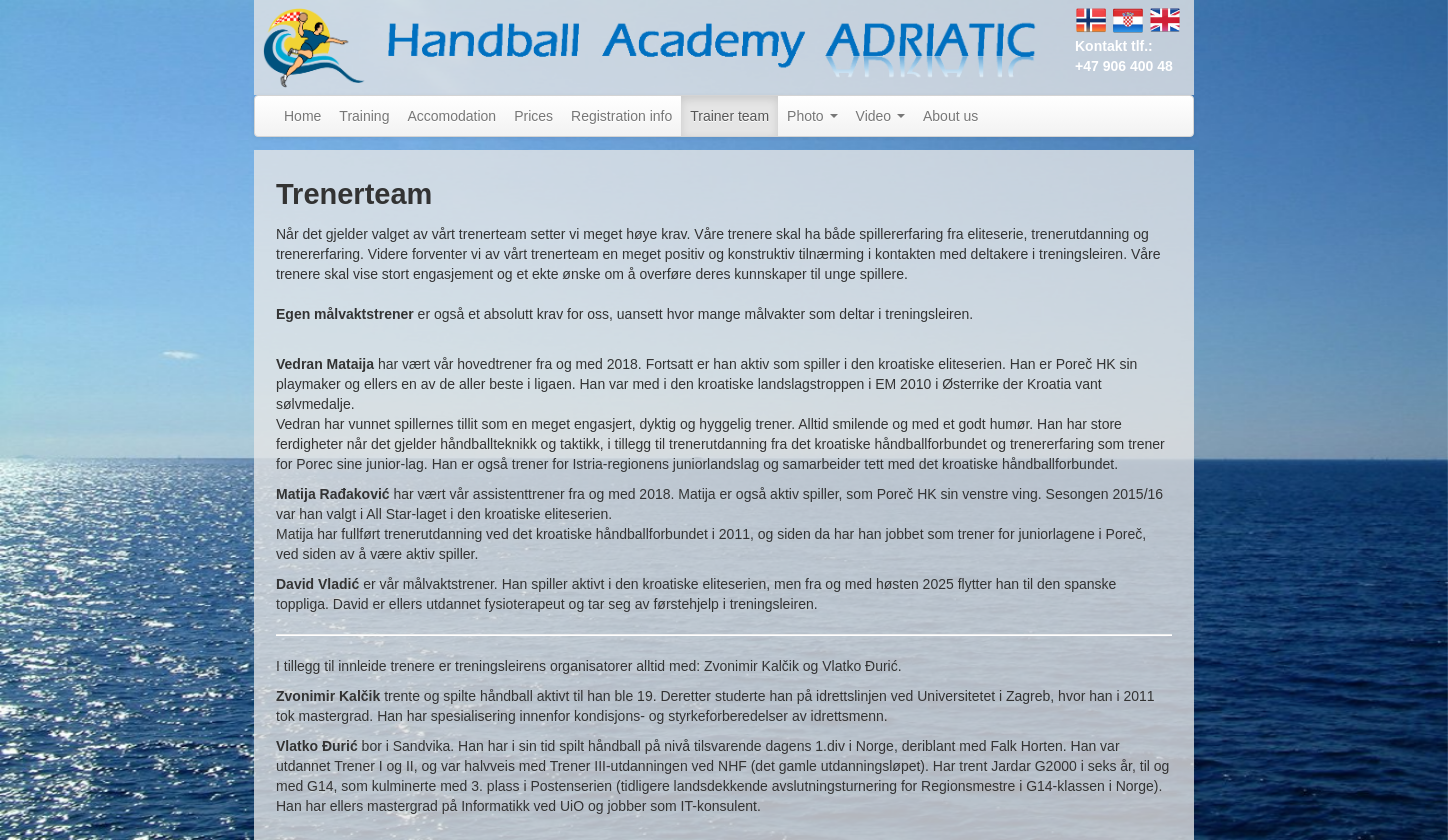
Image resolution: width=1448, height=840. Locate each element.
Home (302, 116)
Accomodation (451, 116)
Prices (533, 116)
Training (364, 116)
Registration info (621, 116)
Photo (812, 116)
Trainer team (729, 116)
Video (880, 116)
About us (950, 116)
